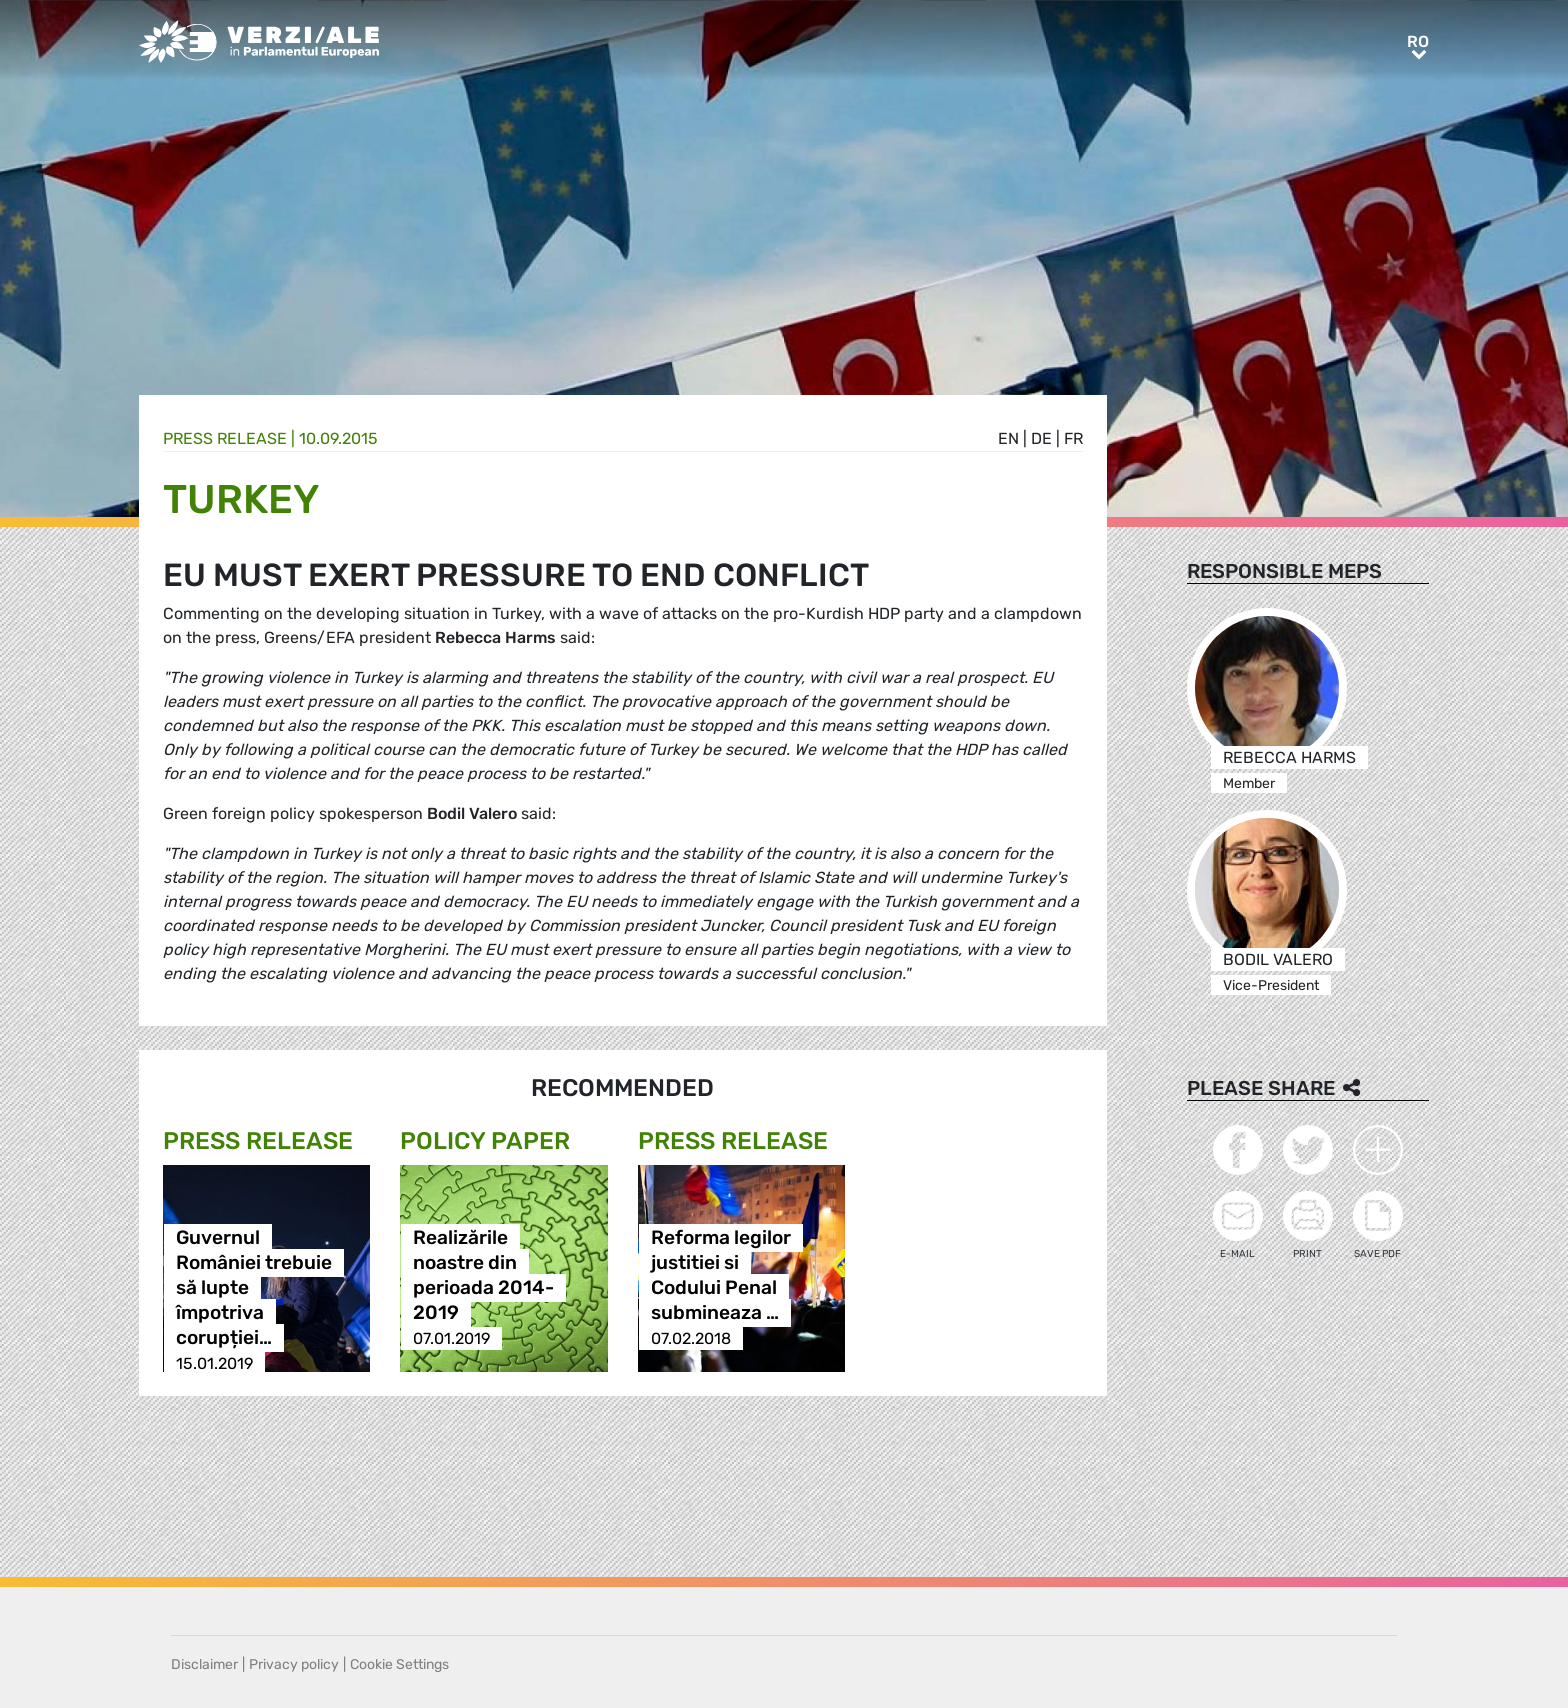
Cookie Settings (399, 1664)
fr (1073, 438)
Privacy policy (294, 1664)
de (1041, 438)
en (1008, 438)
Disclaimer (204, 1664)
